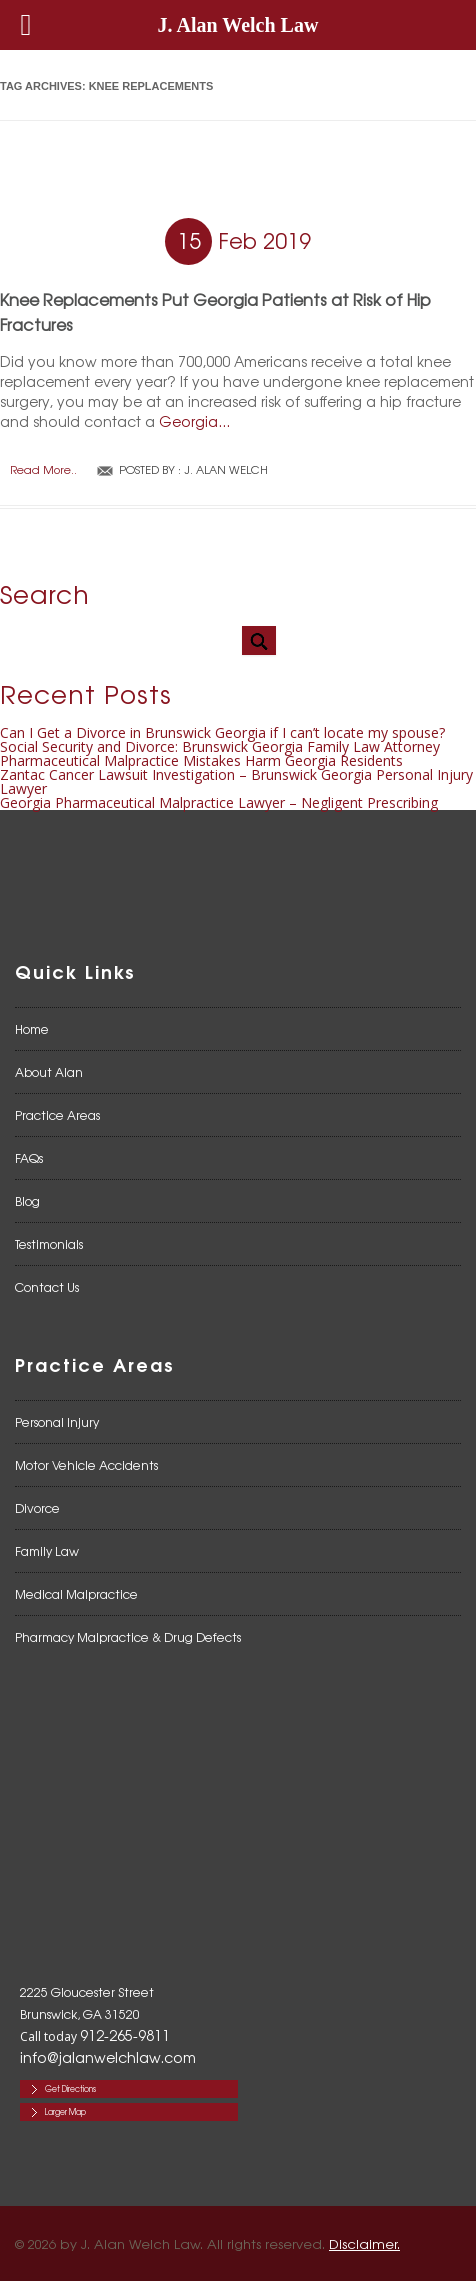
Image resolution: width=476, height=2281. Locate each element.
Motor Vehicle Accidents (86, 1465)
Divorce (37, 1508)
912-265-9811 (125, 2035)
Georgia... (194, 421)
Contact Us (47, 1287)
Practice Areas (57, 1115)
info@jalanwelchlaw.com (108, 2057)
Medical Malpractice (76, 1594)
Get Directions (70, 2088)
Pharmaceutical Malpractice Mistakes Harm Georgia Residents (201, 760)
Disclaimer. (364, 2243)
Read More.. (43, 469)
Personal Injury (57, 1422)
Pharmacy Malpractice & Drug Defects (128, 1637)
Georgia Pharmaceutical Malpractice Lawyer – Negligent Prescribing (219, 802)
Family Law (47, 1551)
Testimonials (49, 1244)
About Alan (49, 1072)
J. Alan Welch (226, 469)
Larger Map (65, 2111)
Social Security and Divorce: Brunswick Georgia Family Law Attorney (220, 746)
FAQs (29, 1158)
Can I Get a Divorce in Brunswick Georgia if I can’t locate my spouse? (222, 732)
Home (32, 1029)
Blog (27, 1201)
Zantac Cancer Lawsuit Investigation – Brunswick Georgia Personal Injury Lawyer (236, 781)
